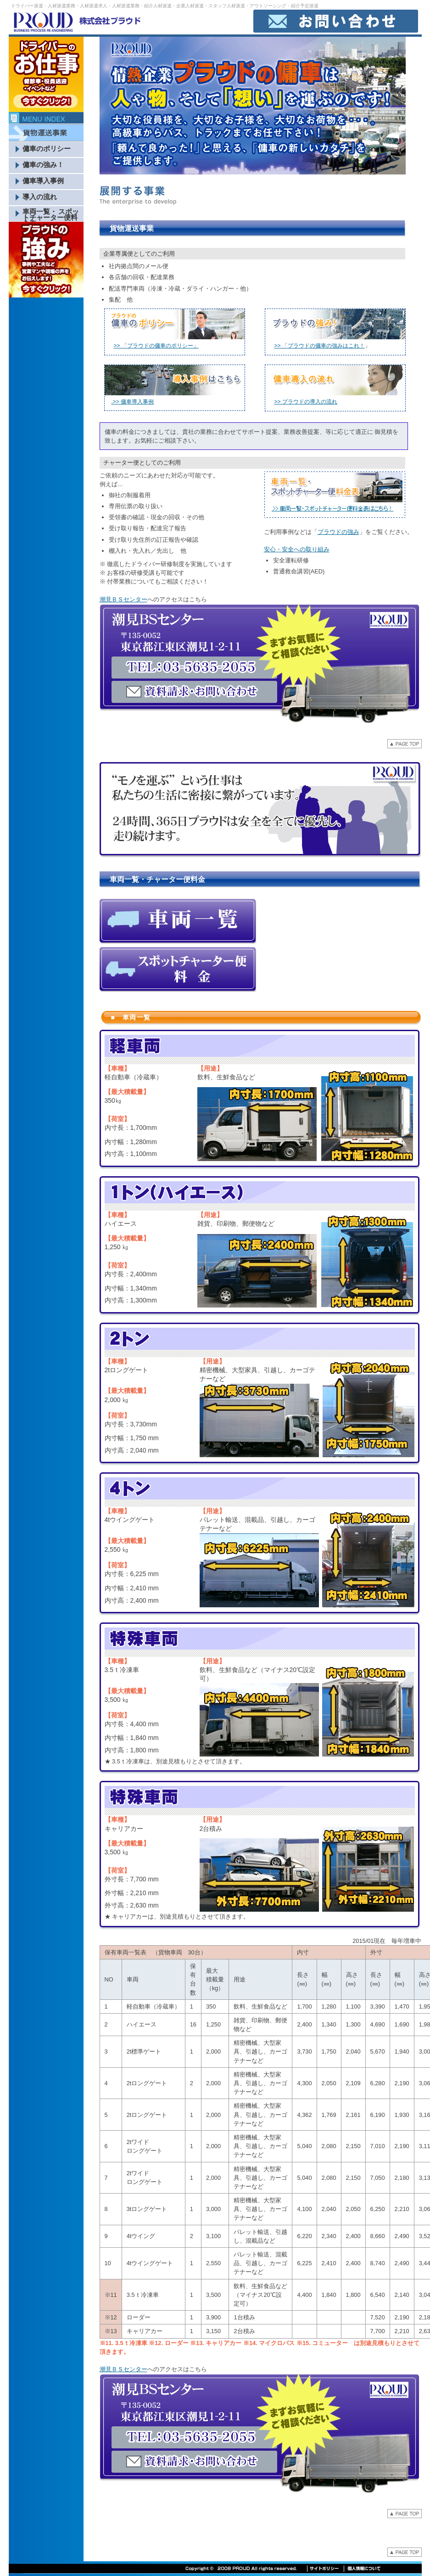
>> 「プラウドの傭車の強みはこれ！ (319, 345)
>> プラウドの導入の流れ (305, 401)
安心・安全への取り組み (296, 549)
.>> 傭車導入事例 (133, 401)
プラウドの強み (338, 531)
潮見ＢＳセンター (123, 599)
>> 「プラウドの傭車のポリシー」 (156, 345)
